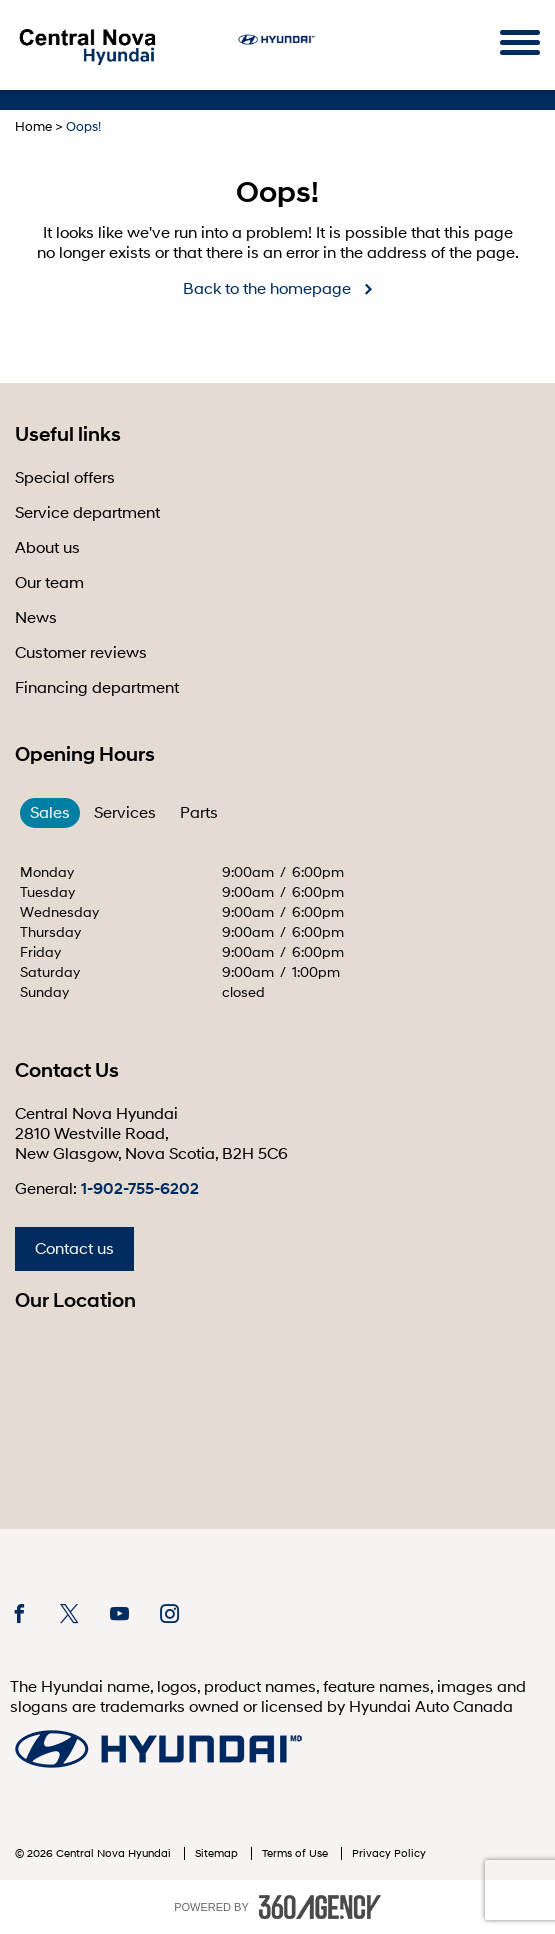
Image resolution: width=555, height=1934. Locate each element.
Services (125, 813)
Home (33, 127)
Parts (199, 813)
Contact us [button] (74, 1249)
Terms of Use (296, 1853)
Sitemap (218, 1853)
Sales (50, 813)
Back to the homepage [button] (267, 289)
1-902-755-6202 (140, 1189)
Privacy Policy (389, 1853)
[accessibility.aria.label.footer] (320, 1907)
